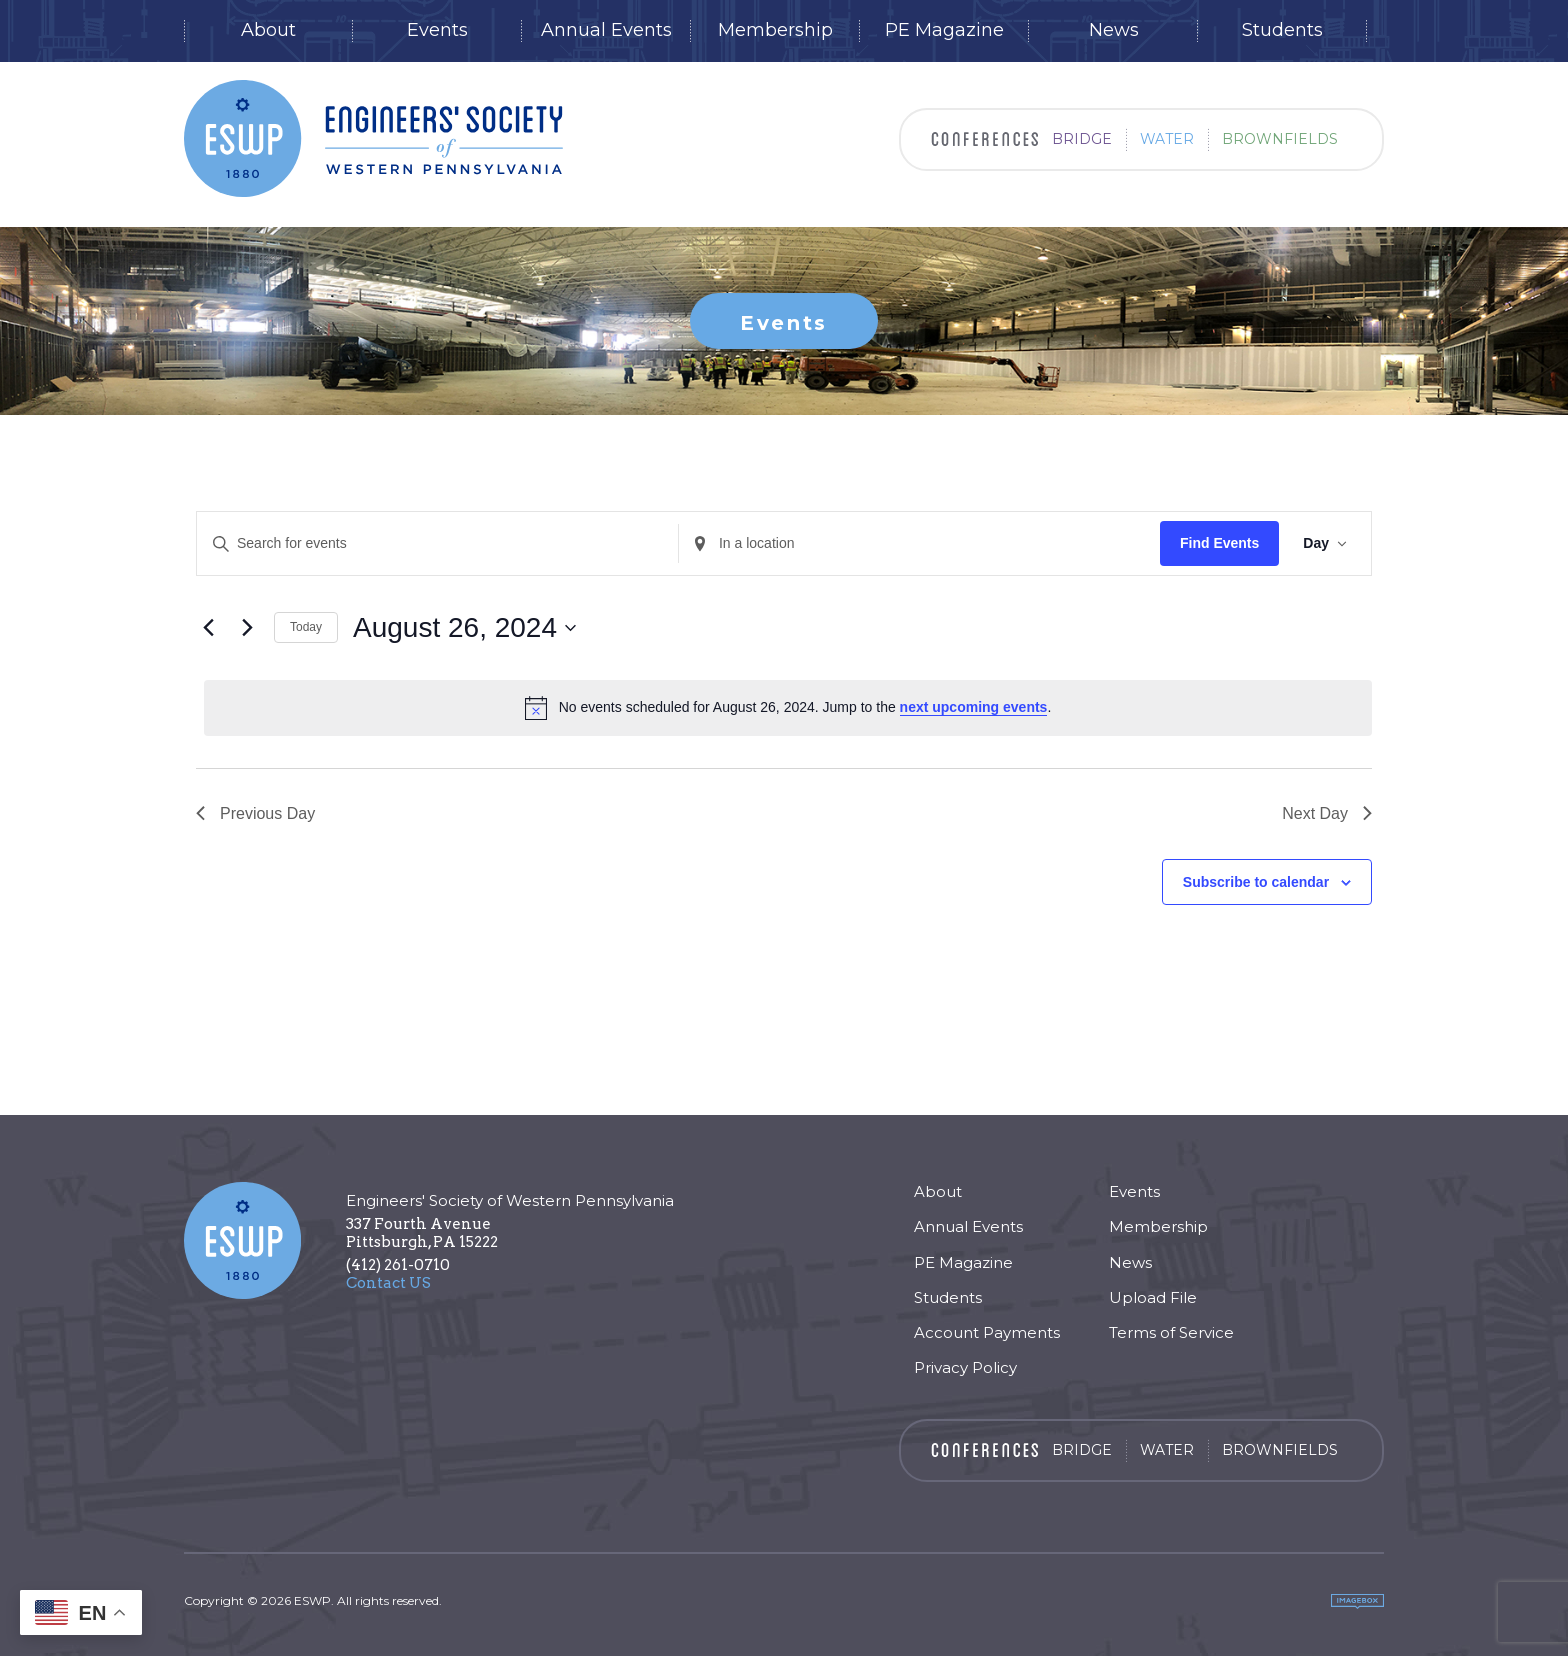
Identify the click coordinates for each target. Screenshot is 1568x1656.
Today (306, 627)
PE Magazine (944, 30)
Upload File (1153, 1297)
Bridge (1082, 139)
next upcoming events (974, 707)
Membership (775, 30)
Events (437, 30)
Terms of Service (1171, 1332)
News (1114, 30)
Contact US (388, 1283)
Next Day (1327, 813)
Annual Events (606, 30)
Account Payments (987, 1332)
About (268, 30)
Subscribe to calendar (1256, 882)
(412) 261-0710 (398, 1265)
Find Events (1219, 543)
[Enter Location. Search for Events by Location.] (919, 543)
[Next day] (247, 628)
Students (1282, 30)
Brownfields (1280, 139)
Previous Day (255, 813)
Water (1167, 139)
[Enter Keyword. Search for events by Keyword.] (437, 543)
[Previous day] (208, 628)
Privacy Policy (965, 1367)
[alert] (788, 708)
